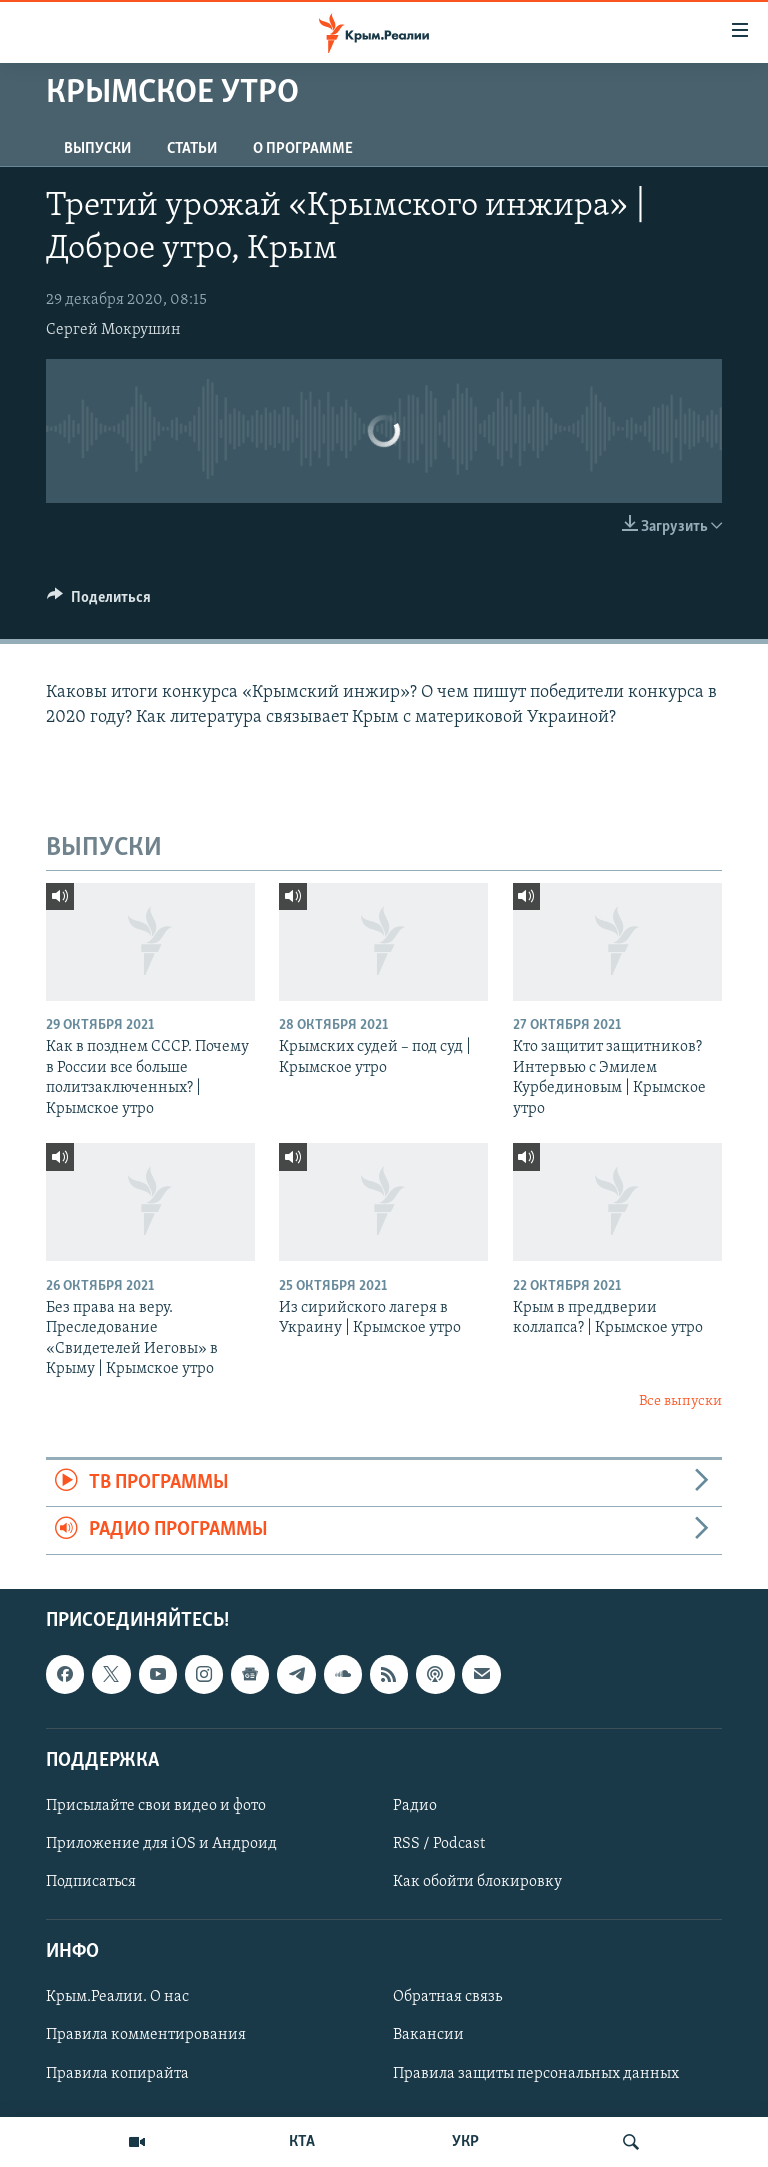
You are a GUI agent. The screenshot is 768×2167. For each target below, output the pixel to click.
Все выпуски (680, 1401)
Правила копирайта (117, 2073)
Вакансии (428, 2035)
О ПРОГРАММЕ (303, 149)
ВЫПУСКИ (97, 149)
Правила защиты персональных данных (536, 2073)
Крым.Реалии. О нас (117, 1997)
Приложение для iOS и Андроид (161, 1844)
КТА (302, 2142)
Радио (415, 1806)
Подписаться (91, 1882)
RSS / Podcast (439, 1844)
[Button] (99, 602)
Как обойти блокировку (477, 1882)
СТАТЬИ (192, 149)
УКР (465, 2142)
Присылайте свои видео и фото (156, 1806)
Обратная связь (447, 1997)
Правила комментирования (146, 2035)
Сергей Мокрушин (113, 330)
